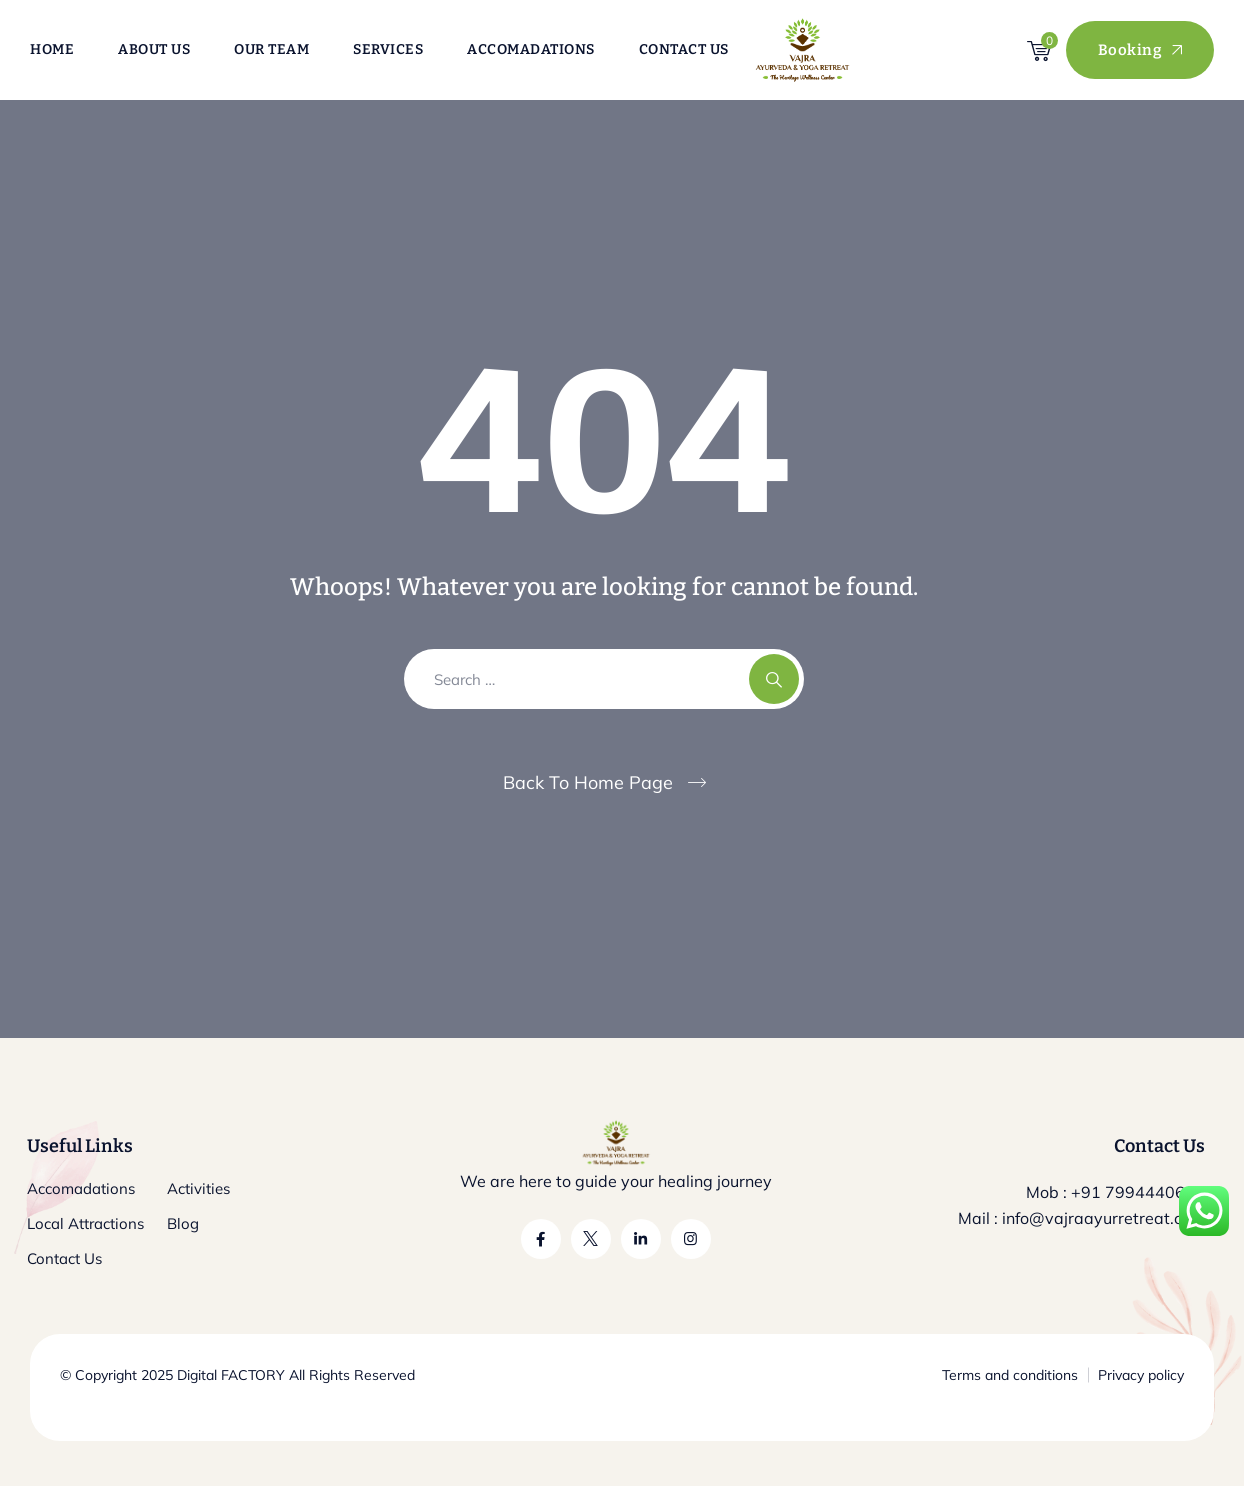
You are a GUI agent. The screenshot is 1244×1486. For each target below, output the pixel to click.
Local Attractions (85, 1223)
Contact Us (684, 49)
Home (52, 49)
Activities (198, 1188)
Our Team (271, 49)
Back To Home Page (588, 782)
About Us (154, 49)
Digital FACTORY (231, 1375)
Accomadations (531, 49)
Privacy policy (1141, 1375)
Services (388, 49)
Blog (183, 1223)
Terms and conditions (1010, 1375)
